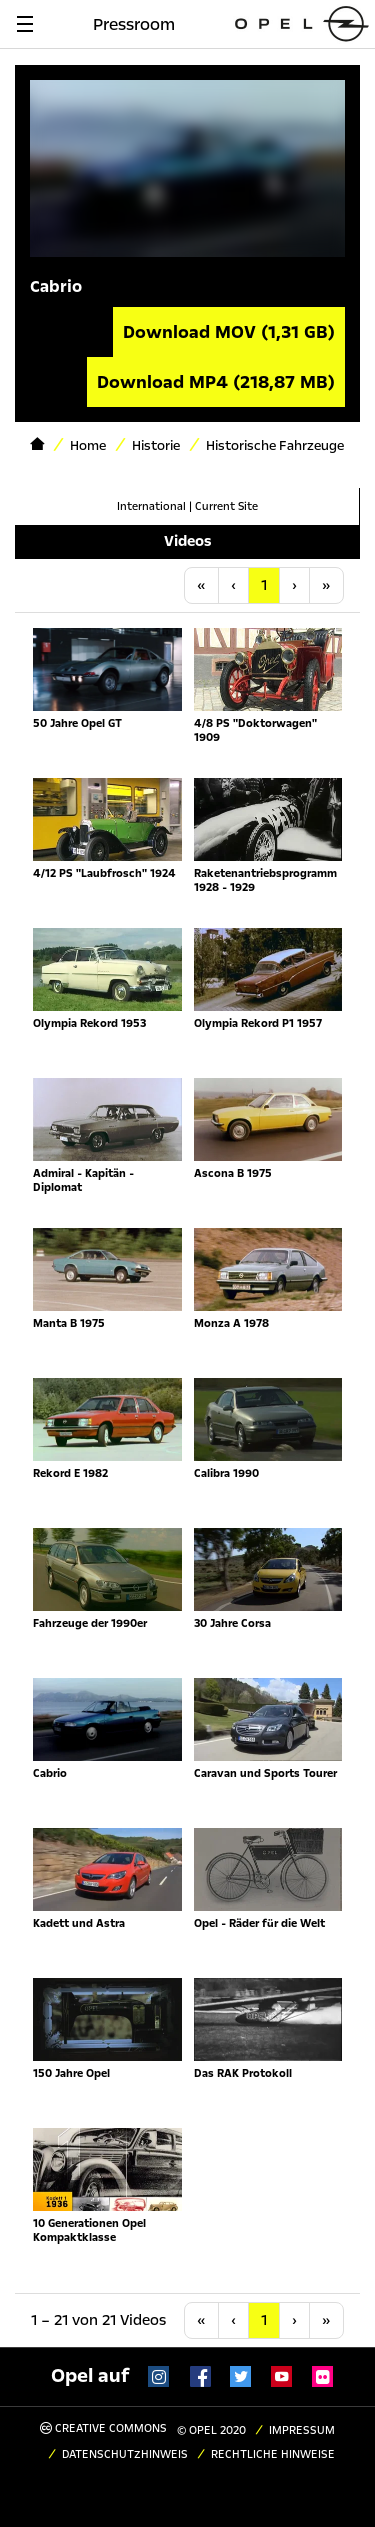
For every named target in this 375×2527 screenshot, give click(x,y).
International (151, 506)
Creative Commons (103, 2428)
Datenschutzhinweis (125, 2454)
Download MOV (229, 332)
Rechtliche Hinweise (273, 2454)
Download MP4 (216, 382)
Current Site (226, 506)
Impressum (302, 2430)
